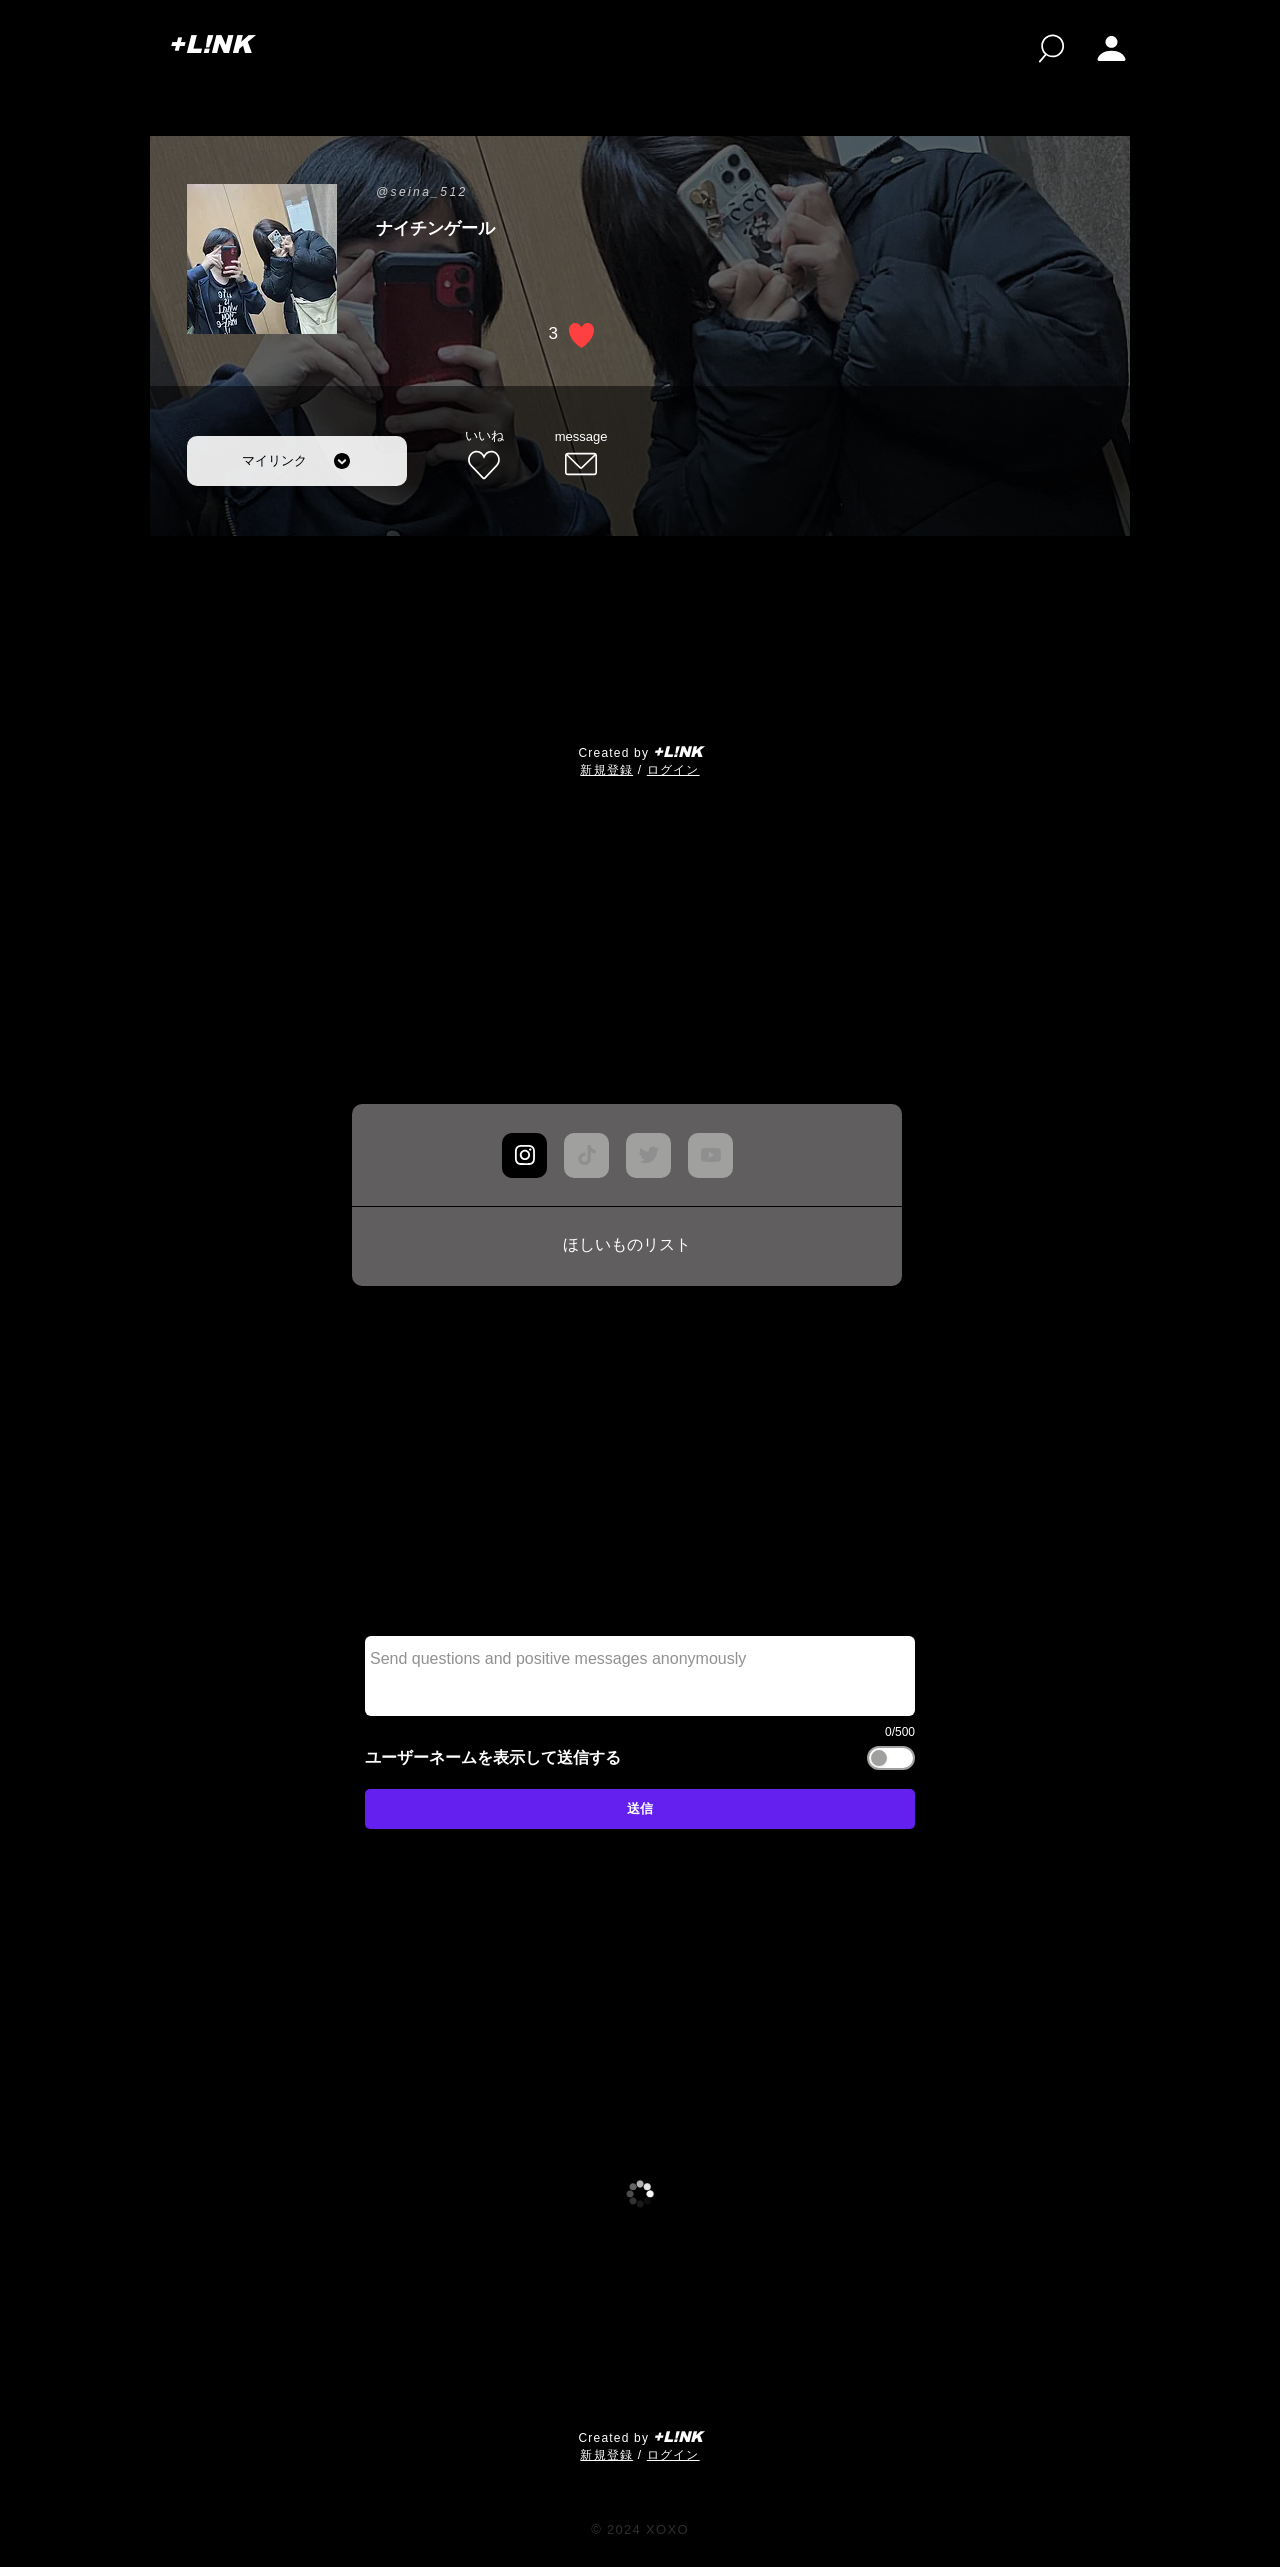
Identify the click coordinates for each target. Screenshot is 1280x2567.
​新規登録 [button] (606, 770)
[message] (581, 456)
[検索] (1051, 48)
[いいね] (484, 456)
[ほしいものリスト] (627, 1246)
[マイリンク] (297, 461)
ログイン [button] (673, 770)
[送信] (640, 1809)
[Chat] (524, 1155)
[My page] (1111, 48)
